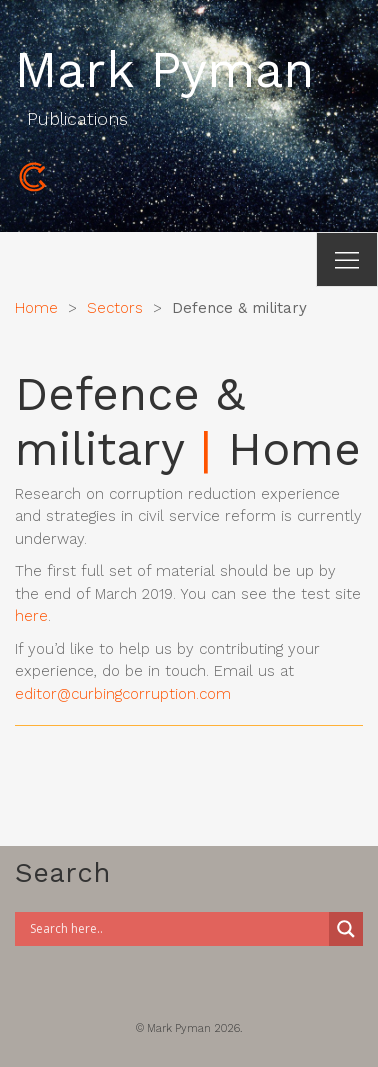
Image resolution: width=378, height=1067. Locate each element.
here (31, 616)
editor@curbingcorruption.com (123, 694)
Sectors (115, 308)
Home (36, 308)
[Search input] (177, 929)
